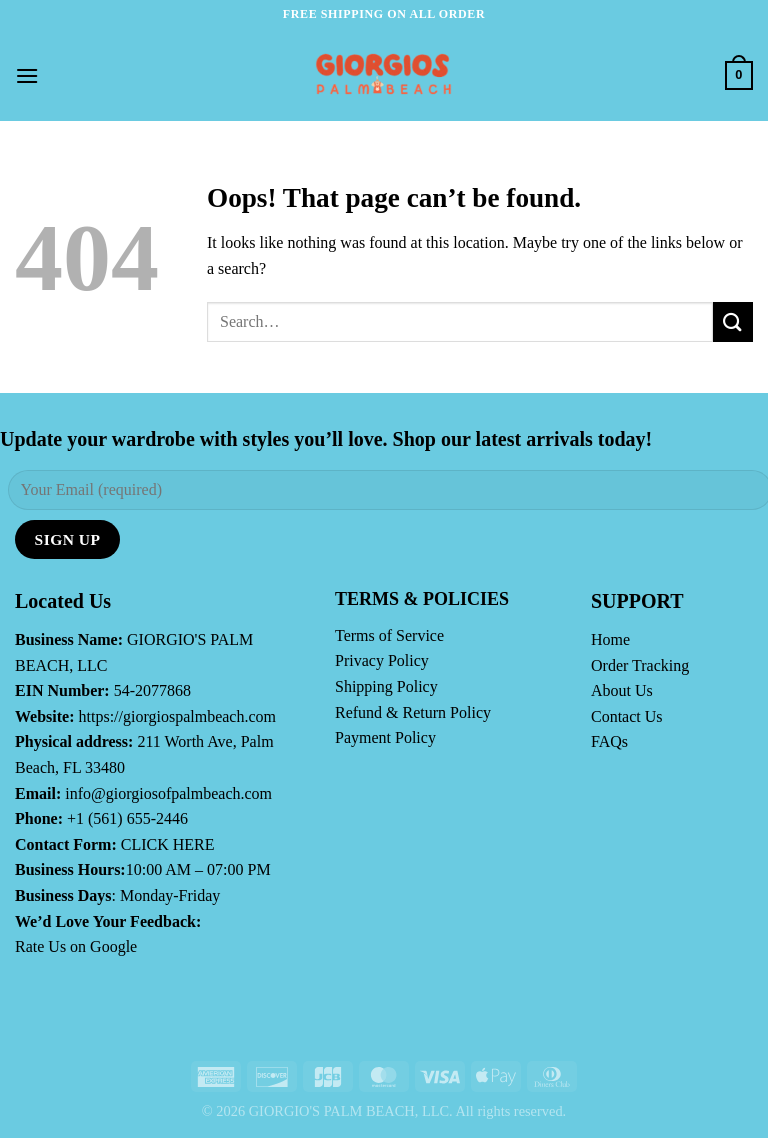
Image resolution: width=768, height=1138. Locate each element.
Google (113, 946)
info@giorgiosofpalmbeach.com (168, 793)
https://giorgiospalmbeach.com (177, 716)
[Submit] (733, 321)
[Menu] (27, 75)
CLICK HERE (168, 844)
